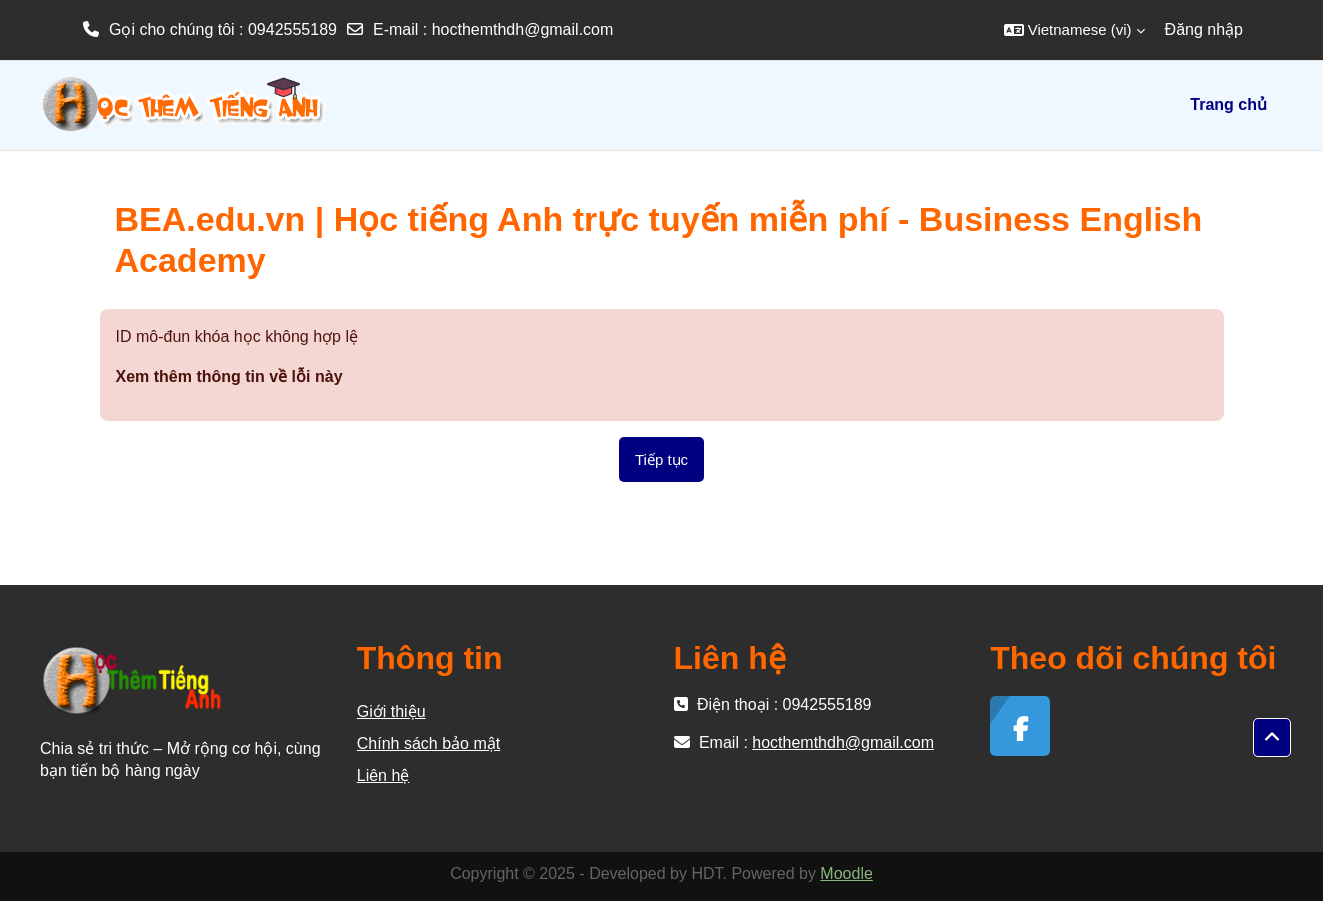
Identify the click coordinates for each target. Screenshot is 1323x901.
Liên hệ (383, 775)
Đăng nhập (1204, 29)
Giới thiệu (391, 711)
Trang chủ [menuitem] (1228, 104)
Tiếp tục (661, 459)
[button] (1074, 30)
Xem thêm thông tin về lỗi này (229, 376)
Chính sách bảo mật (428, 743)
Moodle (846, 873)
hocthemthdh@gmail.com (523, 29)
